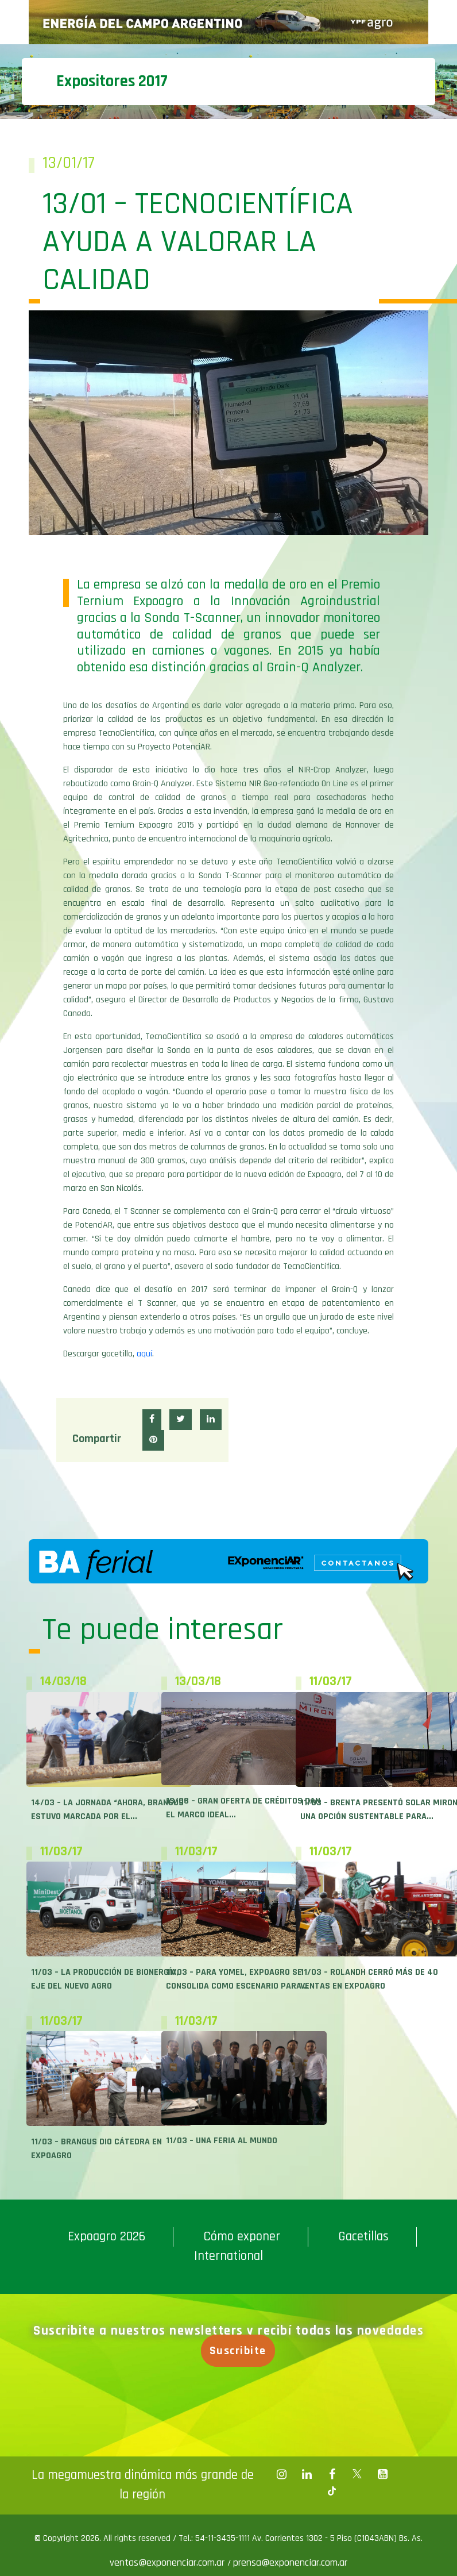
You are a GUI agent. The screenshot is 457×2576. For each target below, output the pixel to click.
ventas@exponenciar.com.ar (168, 2562)
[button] (151, 1419)
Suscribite (238, 2350)
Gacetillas (363, 2236)
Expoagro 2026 (106, 2236)
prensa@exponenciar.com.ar (290, 2562)
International (228, 2256)
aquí (144, 1354)
